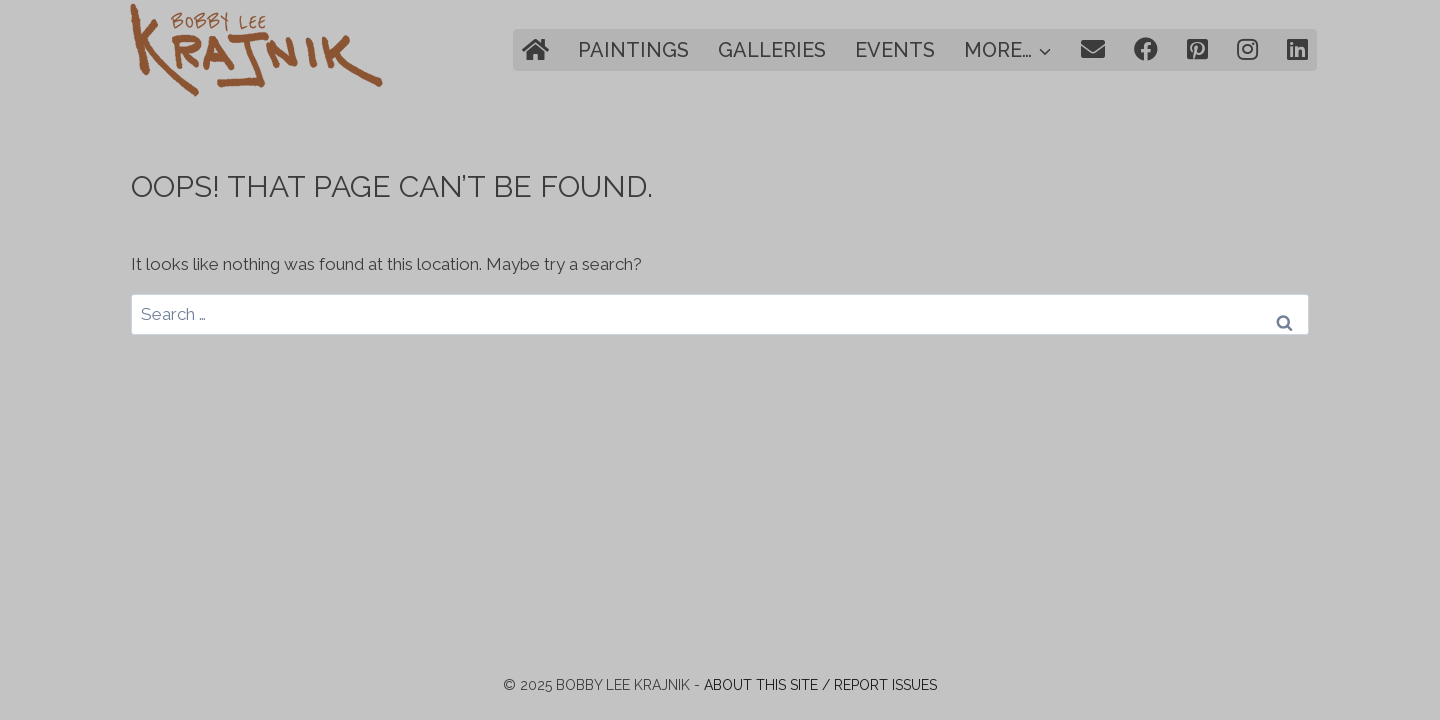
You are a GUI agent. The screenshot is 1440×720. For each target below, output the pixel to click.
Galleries (772, 50)
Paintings (633, 50)
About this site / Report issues (820, 685)
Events (895, 50)
